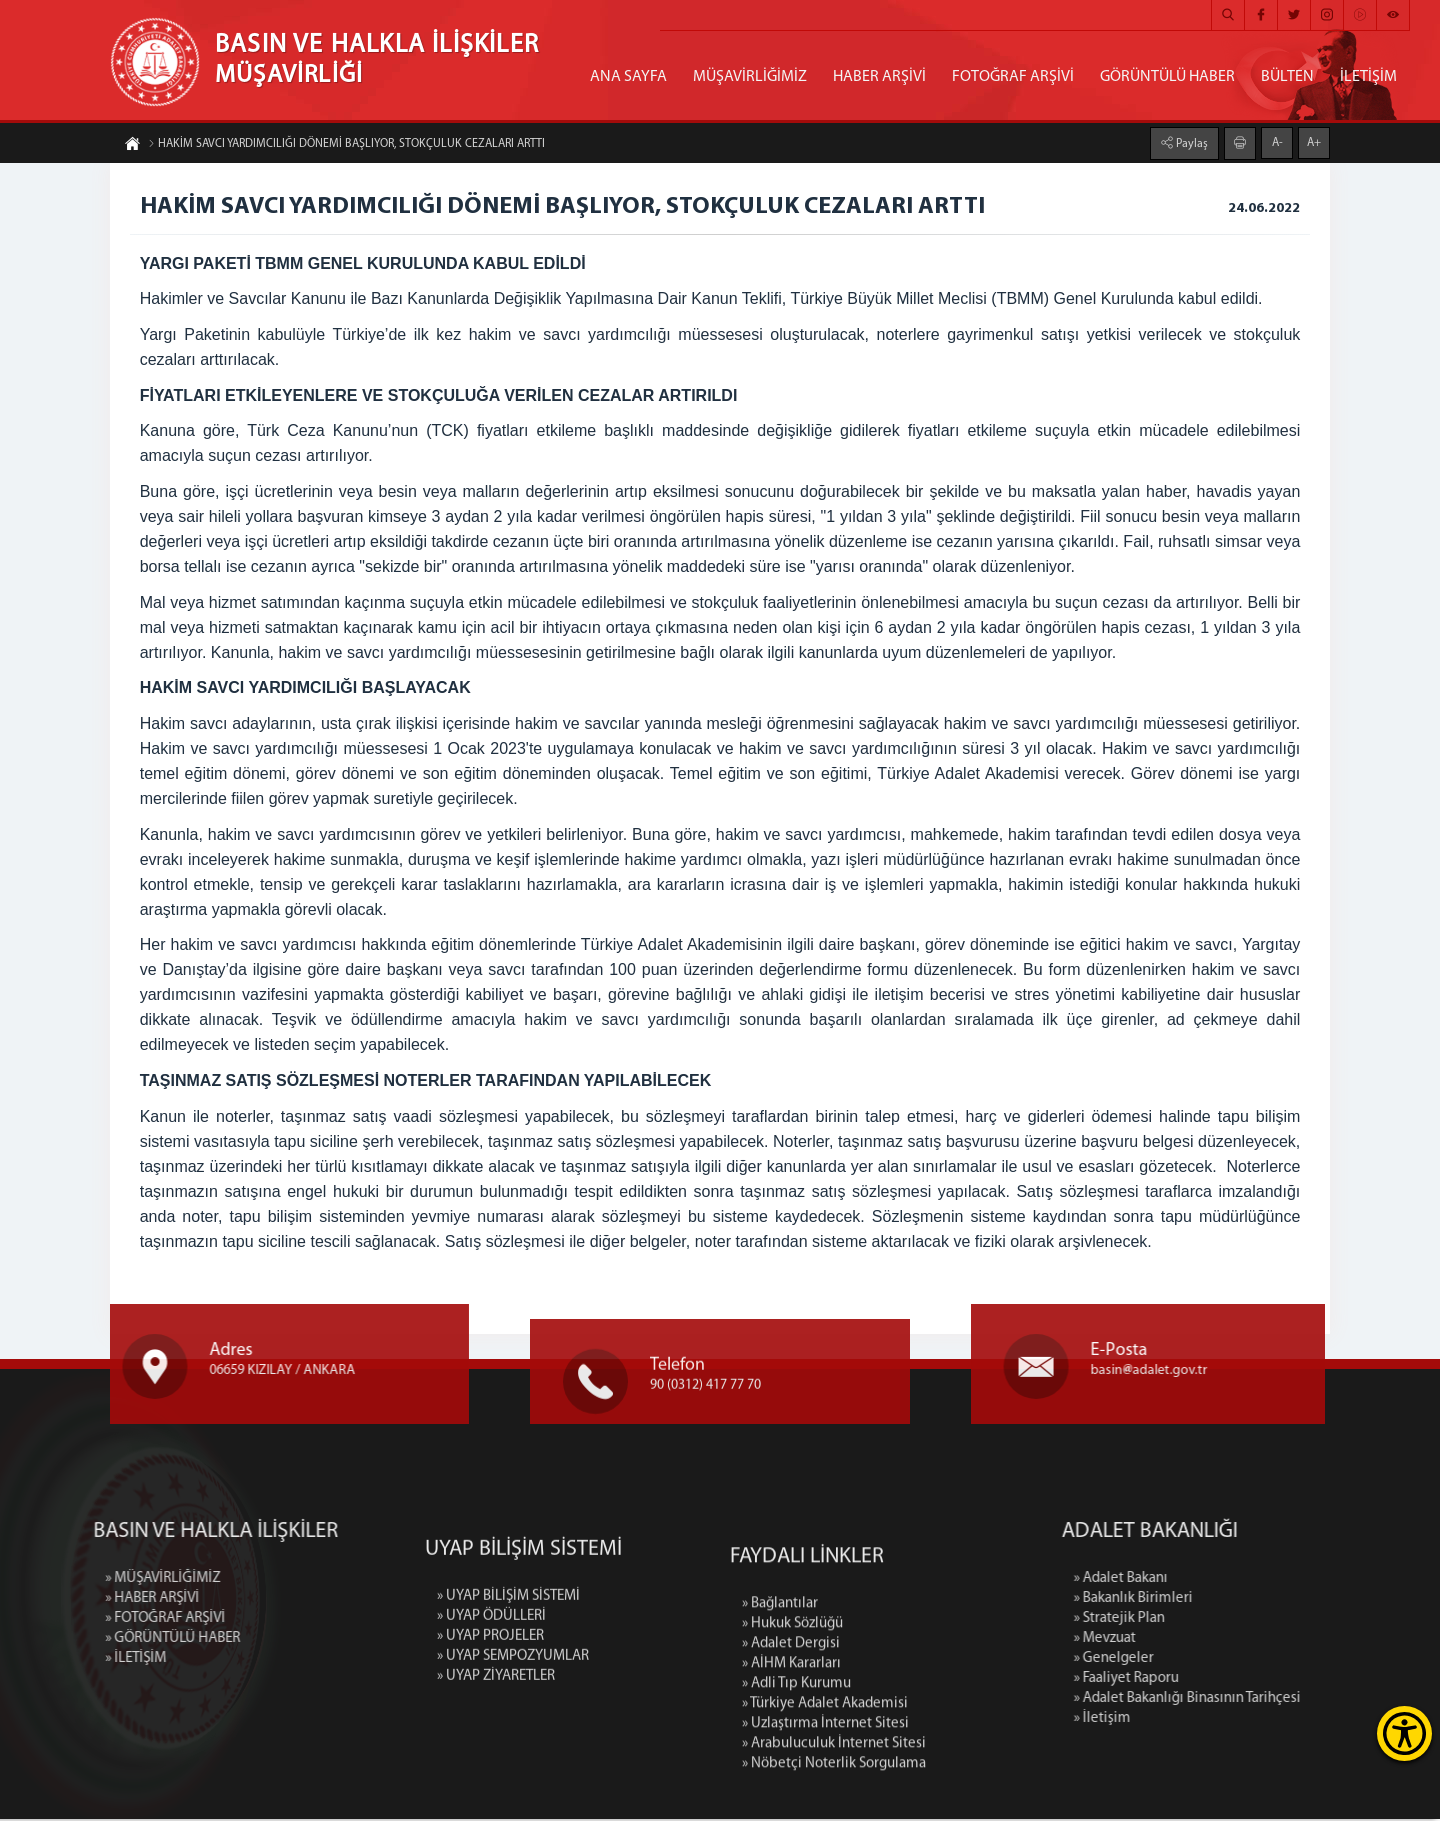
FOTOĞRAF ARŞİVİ (1013, 77)
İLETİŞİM (1368, 77)
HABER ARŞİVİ (879, 77)
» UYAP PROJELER (490, 1739)
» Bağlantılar (780, 1749)
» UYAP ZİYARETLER (496, 1779)
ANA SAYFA (628, 77)
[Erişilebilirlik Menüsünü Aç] (1404, 1733)
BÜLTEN (1287, 77)
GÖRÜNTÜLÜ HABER (1167, 77)
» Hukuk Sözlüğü (792, 1769)
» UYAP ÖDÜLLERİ (491, 1719)
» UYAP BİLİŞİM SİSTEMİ (508, 1699)
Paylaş (1190, 141)
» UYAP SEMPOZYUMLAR (513, 1759)
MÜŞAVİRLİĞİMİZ (750, 77)
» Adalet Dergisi (791, 1789)
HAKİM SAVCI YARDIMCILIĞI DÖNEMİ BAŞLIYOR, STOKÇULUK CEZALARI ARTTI (346, 147)
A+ (1314, 140)
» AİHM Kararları (791, 1809)
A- (1277, 140)
